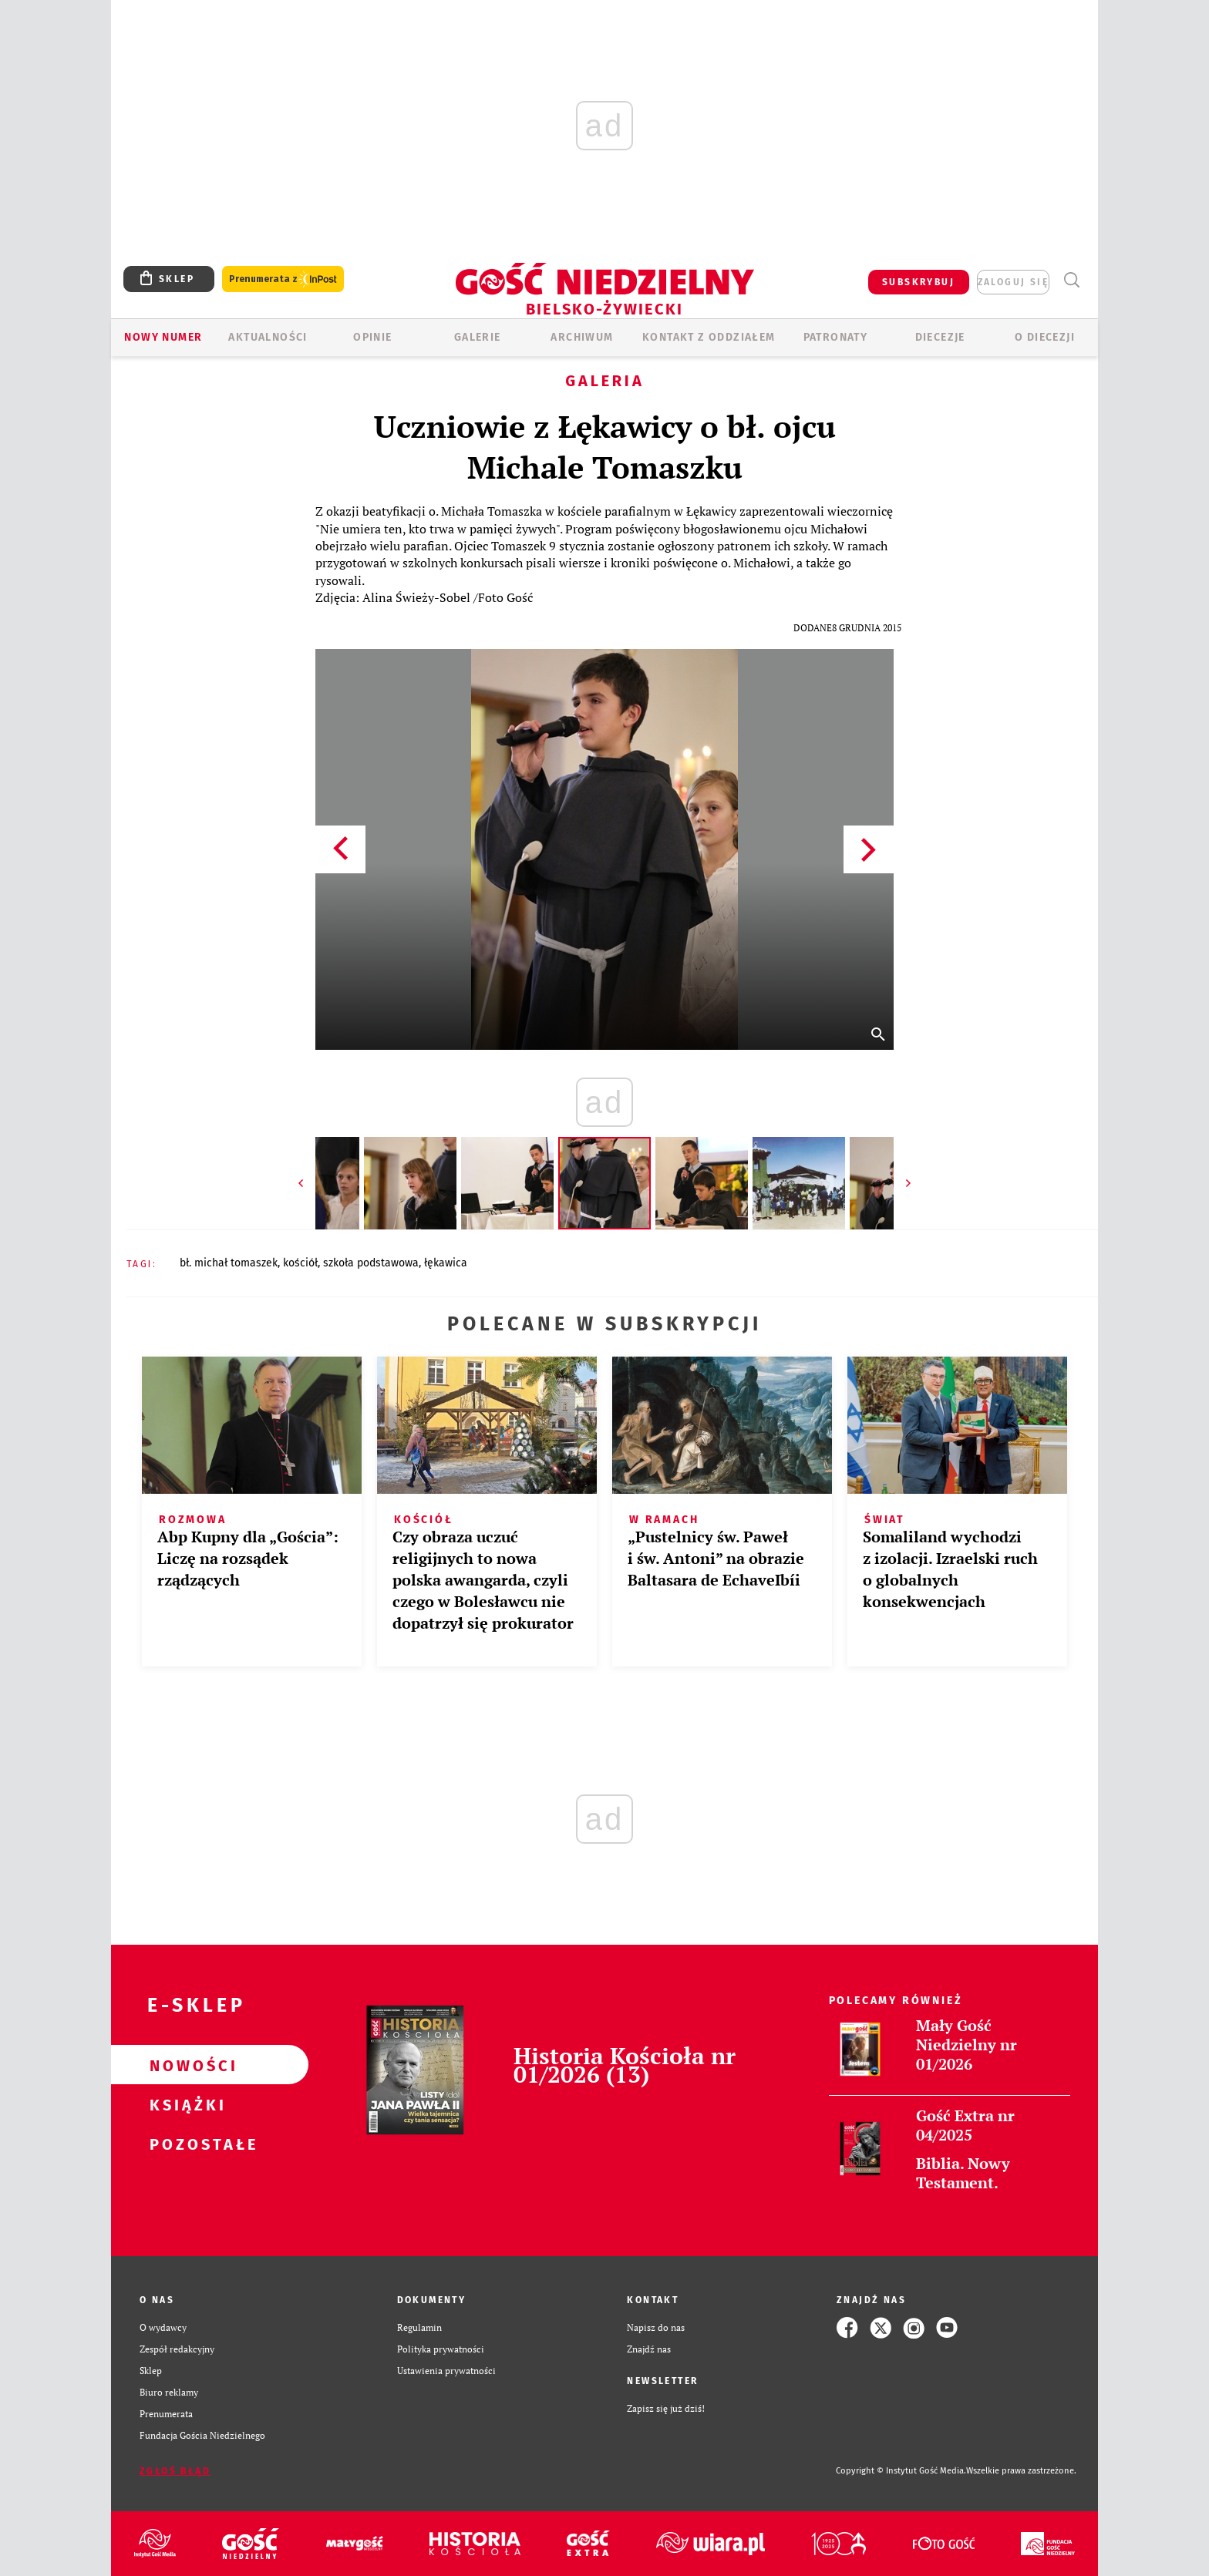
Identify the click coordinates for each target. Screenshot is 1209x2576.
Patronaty (835, 337)
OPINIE (372, 337)
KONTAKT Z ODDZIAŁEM (709, 337)
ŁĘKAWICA (445, 1263)
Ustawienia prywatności (446, 2370)
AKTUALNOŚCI (267, 337)
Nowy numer (163, 337)
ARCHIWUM (582, 337)
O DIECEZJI (1045, 337)
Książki (185, 2104)
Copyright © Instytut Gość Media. (901, 2471)
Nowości (185, 2064)
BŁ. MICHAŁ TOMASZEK (229, 1263)
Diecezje (940, 337)
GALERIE (477, 337)
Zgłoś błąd (175, 2471)
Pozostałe (185, 2143)
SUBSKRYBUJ (918, 282)
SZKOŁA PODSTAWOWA (371, 1263)
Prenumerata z (283, 279)
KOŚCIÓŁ (300, 1263)
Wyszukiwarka (1071, 280)
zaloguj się (1013, 282)
